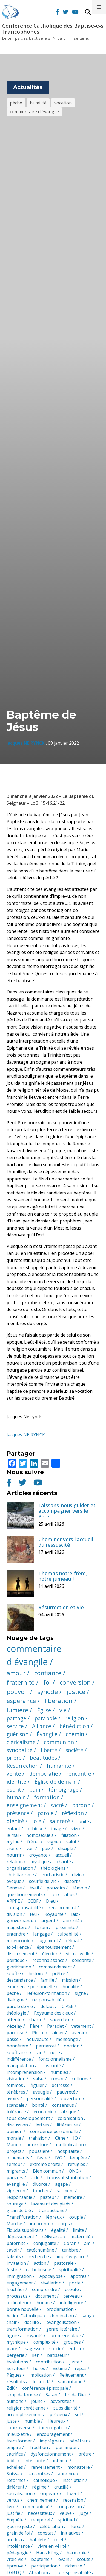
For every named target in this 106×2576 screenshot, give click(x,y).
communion (59, 1742)
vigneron (16, 2191)
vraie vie (15, 2559)
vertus (13, 2500)
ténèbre (70, 2250)
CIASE (67, 2006)
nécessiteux (40, 2513)
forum (41, 1927)
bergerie (15, 2355)
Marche (14, 2224)
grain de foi (18, 2533)
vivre (76, 1829)
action (40, 2263)
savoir (13, 2250)
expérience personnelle (31, 1987)
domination (62, 2316)
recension (73, 2500)
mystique (39, 1861)
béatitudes (43, 1757)
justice (76, 1691)
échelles (15, 2467)
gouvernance (20, 1921)
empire (14, 2447)
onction (71, 2046)
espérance (21, 1700)
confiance (47, 1673)
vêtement (81, 2026)
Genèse (14, 1888)
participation (44, 2566)
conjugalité (44, 2243)
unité (83, 1821)
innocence (40, 2224)
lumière (17, 1710)
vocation (63, 103)
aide (35, 2177)
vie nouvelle (78, 1954)
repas (81, 2368)
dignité (15, 1821)
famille (47, 1980)
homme (44, 2303)
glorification (19, 1967)
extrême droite (45, 2164)
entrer (75, 2349)
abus (69, 1894)
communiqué (36, 2507)
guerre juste (19, 2526)
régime (39, 2487)
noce (55, 2052)
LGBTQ (14, 2572)
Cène (60, 2138)
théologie (16, 2013)
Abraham (38, 2572)
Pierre (38, 2033)
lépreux (54, 2217)
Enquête (15, 2520)
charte (35, 2019)
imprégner (51, 2441)
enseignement (24, 1805)
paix (46, 1848)
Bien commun (47, 2171)
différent (15, 2487)
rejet (59, 2540)
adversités (60, 2401)
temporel (40, 2520)
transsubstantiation (67, 2177)
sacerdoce (60, 2019)
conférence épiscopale (45, 2388)
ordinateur (18, 2303)
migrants (16, 2171)
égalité (58, 2230)
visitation (16, 2079)
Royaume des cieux (53, 2013)
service (15, 1726)
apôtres (78, 2276)
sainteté (60, 1821)
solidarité (81, 1960)
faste (42, 2158)
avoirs (13, 2098)
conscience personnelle (54, 2131)
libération (59, 1700)
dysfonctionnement (51, 2454)
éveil (34, 1888)
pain (34, 1789)
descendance (20, 1980)
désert (71, 1881)
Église (44, 1710)
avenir (78, 2033)
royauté (35, 2335)
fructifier (15, 2289)
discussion (17, 2125)
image (57, 1829)
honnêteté (17, 2046)
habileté (38, 2540)
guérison (17, 1734)
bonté (38, 2105)
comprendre (44, 2289)
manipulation (20, 2066)
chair (12, 2322)
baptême (40, 2559)
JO (75, 2138)
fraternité (21, 1682)
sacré (57, 1805)
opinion (14, 2131)
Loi (53, 1894)
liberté (49, 1750)
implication (40, 2375)
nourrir (14, 1855)
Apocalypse (51, 2276)
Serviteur (16, 2368)
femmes (15, 2085)
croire (13, 1848)
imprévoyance (71, 2256)
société (74, 1750)
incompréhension (25, 2072)
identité (16, 1781)
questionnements (25, 1894)
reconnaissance (48, 1960)
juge (83, 2513)
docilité (31, 2322)
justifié (13, 2513)
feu (33, 1914)
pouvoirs (56, 1888)
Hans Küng (47, 2553)
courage (15, 2204)
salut (71, 1842)
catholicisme (38, 2270)
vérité (14, 1773)
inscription (73, 2480)
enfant (13, 1829)
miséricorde (19, 1940)
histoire (36, 1973)
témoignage (63, 1789)
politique (16, 1960)
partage (16, 1718)
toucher (41, 2191)
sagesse (33, 2349)
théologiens (53, 1868)
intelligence (71, 2303)
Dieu (51, 1901)
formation (47, 1797)
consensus (63, 2105)
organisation (20, 1868)
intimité (60, 2461)
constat (45, 2533)
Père (34, 2026)
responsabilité (47, 2000)
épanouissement (54, 1947)
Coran (70, 2243)
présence (18, 1813)
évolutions (17, 2362)
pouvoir (17, 1691)
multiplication (70, 2145)
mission (70, 1980)
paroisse (15, 2033)
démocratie (43, 1773)
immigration (19, 2276)
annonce (67, 2474)
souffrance (18, 2052)
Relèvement (71, 2375)
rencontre (78, 1773)
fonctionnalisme (55, 2059)
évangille (16, 2184)
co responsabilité (73, 2572)
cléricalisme (21, 1742)
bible (12, 2461)
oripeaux (49, 2493)
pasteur (48, 2197)
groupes (72, 2342)
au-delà (14, 2540)
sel (78, 2414)
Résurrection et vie (61, 1607)
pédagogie (17, 2553)
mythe (13, 1842)
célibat (72, 1940)
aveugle (41, 2092)
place (12, 2349)
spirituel (66, 2520)
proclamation (60, 2309)
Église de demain (56, 1781)
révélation (51, 2283)
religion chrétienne (26, 2408)
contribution (49, 2362)
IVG (58, 2158)
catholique (44, 2480)
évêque (14, 1881)
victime (60, 2368)
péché (16, 103)
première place (65, 2335)
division (14, 1914)
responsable (19, 2197)
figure (13, 2335)
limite (78, 2230)
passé (13, 2039)
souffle (14, 1973)
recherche (38, 2256)
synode (47, 1691)
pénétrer (78, 2441)
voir (30, 1848)
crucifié (61, 2487)
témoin (80, 1888)
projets (14, 2151)
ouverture (71, 2098)
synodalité (20, 1750)
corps (64, 2224)
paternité (16, 2243)
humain (16, 1797)
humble (32, 2421)
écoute (72, 2289)
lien (35, 2355)
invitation (16, 2263)
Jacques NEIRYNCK (26, 743)
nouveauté (37, 2039)
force (76, 2526)
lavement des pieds (50, 2204)
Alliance (41, 1726)
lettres (42, 2125)
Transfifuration (22, 2217)
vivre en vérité (52, 2546)
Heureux (56, 2421)
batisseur (57, 2355)
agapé (61, 2184)
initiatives (71, 2533)
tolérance (16, 2112)
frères (33, 1842)
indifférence (19, 2059)
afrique (68, 2112)
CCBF (33, 1901)
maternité (80, 2237)
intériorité (34, 2461)
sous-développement (28, 2118)
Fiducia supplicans (25, 2230)
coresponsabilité (24, 1908)
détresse (61, 2085)
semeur (14, 2164)
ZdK (11, 2388)
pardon (81, 1805)
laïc (74, 1914)
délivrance (52, 2237)
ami (87, 2243)
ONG (74, 2171)
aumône (15, 2401)
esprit (14, 1789)
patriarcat (46, 2046)
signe (80, 1993)
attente (14, 2019)
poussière (39, 2151)
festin (12, 2270)
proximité (65, 1927)
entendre (16, 1934)
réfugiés (76, 2164)
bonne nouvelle (23, 2309)
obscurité (51, 2066)
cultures (80, 2079)
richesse (73, 2566)
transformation (22, 2329)
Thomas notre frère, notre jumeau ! (62, 1576)
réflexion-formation (47, 1993)
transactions (51, 2210)
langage (41, 1934)
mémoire (73, 2197)
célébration (51, 2526)
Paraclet (55, 2026)
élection (50, 1954)
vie (63, 1710)
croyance (38, 1855)
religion (74, 1718)
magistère (17, 1927)
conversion (75, 1682)
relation (15, 1861)
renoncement (62, 1908)
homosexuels (40, 1835)
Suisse (13, 2474)
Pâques (14, 2375)
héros (39, 2368)
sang (87, 2316)
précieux (58, 2414)
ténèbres (16, 2092)
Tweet (72, 2493)
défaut (47, 2006)
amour (16, 1673)
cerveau (72, 2296)
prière (14, 1757)
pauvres (15, 2177)
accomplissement (24, 2414)
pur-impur (66, 2447)
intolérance (18, 2546)
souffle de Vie (43, 1881)
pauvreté (66, 2092)
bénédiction (74, 1726)
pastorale (64, 2263)
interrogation (53, 2428)
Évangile (47, 1734)
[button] (99, 7)
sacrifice (15, 2454)
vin (39, 2052)
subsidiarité (65, 2408)
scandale (15, 2105)
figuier (37, 2085)
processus (17, 2296)
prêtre (58, 1973)
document (45, 2296)
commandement (55, 1967)
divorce (40, 2184)
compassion (69, 2507)
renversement (45, 2467)
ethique (36, 1829)
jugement (48, 1940)
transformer (19, 2441)
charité (64, 1861)
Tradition (38, 2447)
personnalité (40, 2098)
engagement (20, 2283)
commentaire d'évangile (34, 112)
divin (77, 1875)
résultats (16, 2382)
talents (14, 2256)
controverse (19, 2428)
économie (44, 2112)
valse (38, 2079)
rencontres (38, 2474)
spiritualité (70, 2270)
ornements (18, 2158)
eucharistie (53, 1875)
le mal (13, 1835)
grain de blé (19, 2210)
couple (76, 2217)
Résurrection (23, 1765)
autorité (71, 1921)
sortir (55, 2349)
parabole (46, 1718)
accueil (62, 1855)
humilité (38, 103)
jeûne (37, 2401)
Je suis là (41, 2382)
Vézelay (14, 2026)
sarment (65, 2191)
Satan (51, 2395)
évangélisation (62, 2322)
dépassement (20, 2237)
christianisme (20, 1875)
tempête (78, 2158)
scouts (83, 2559)
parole (46, 1813)
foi (47, 1682)
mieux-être (18, 2434)
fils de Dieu (76, 2395)
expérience (18, 1947)
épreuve (15, 2566)
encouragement (53, 2434)
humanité (59, 1765)
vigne (53, 1842)
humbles (59, 2072)
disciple (65, 1848)
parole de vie (20, 2006)
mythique (16, 2342)
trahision (38, 2138)
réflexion (73, 1813)
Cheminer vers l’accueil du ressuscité (65, 1542)
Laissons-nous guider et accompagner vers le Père (67, 1511)
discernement (21, 1954)
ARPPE (13, 1901)
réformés (16, 2480)
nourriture (37, 2145)
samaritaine (70, 2382)
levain (63, 2559)
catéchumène (40, 2250)
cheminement (41, 2500)
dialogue (15, 2000)
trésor (57, 2079)
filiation (69, 1835)
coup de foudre (22, 2395)
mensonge (67, 2039)
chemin (75, 1734)
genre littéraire (61, 2329)
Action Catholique (25, 2316)
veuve (66, 2513)
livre (11, 2507)
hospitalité (68, 2151)
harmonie (77, 2553)
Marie (13, 2145)
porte (75, 2283)
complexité (44, 2342)
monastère (78, 2467)
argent (48, 1921)
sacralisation (20, 2493)
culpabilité (68, 1934)
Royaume (54, 1914)
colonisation (70, 2118)
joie (36, 1821)
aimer (58, 2033)
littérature (67, 2125)
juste (74, 2362)
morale (14, 2138)
